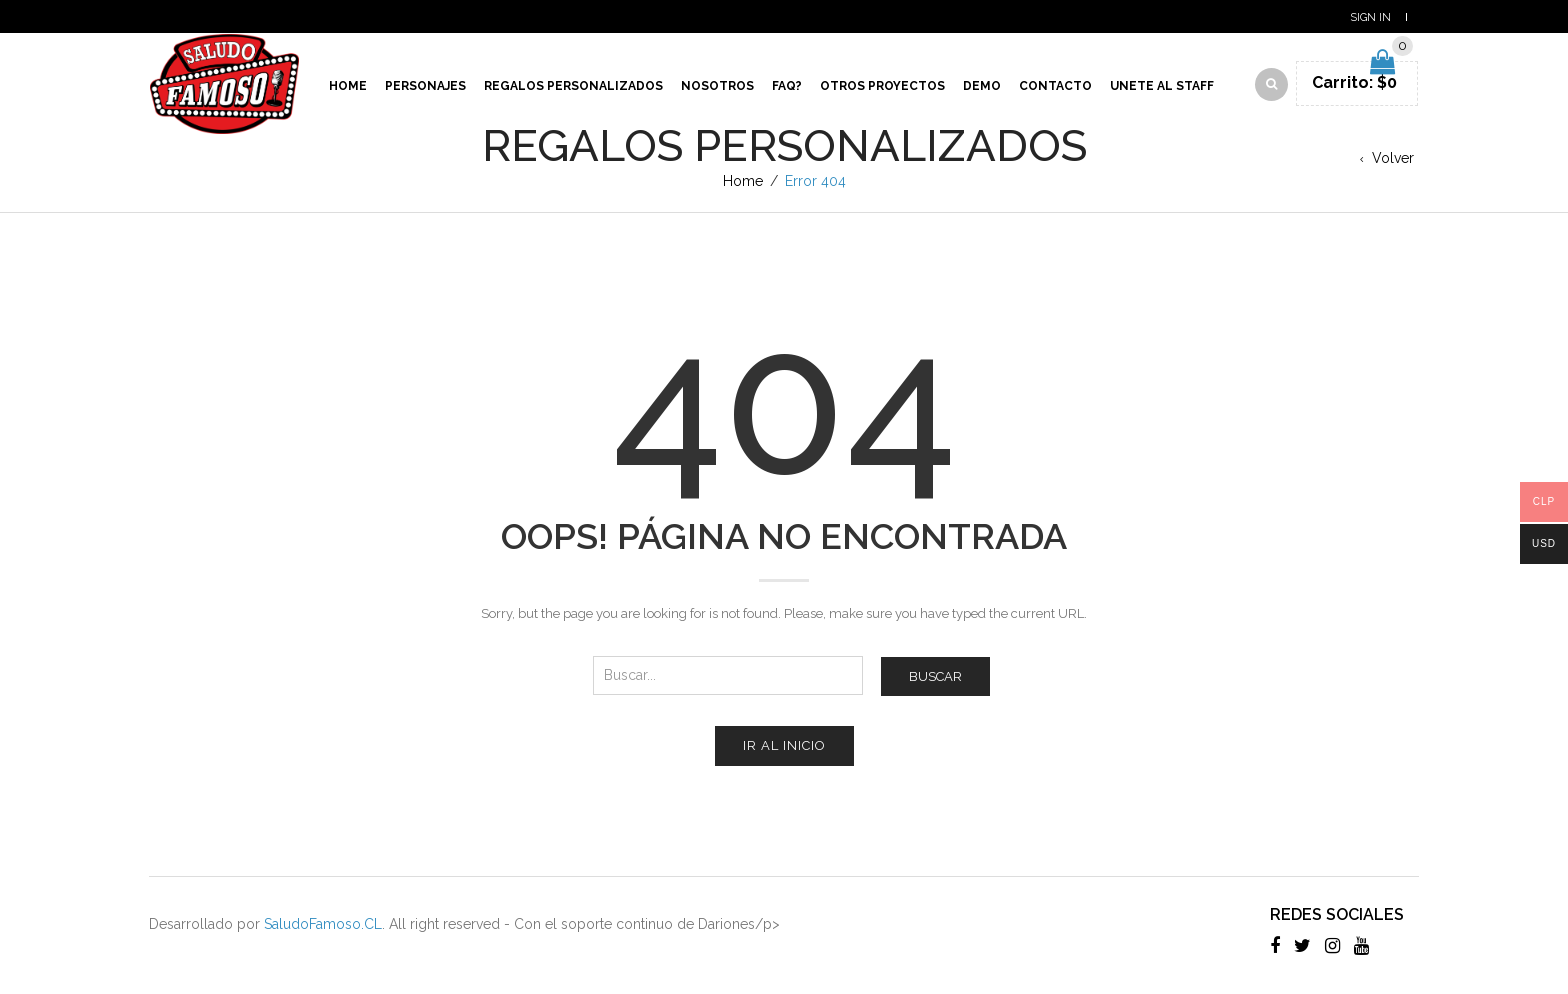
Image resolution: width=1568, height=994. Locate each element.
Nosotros (717, 86)
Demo (982, 86)
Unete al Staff (1162, 86)
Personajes (425, 86)
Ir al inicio (784, 745)
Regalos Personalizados (573, 86)
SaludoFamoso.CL (323, 924)
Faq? (787, 86)
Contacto (1055, 86)
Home (348, 86)
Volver (1393, 158)
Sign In (1370, 17)
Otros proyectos (882, 86)
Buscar (935, 676)
